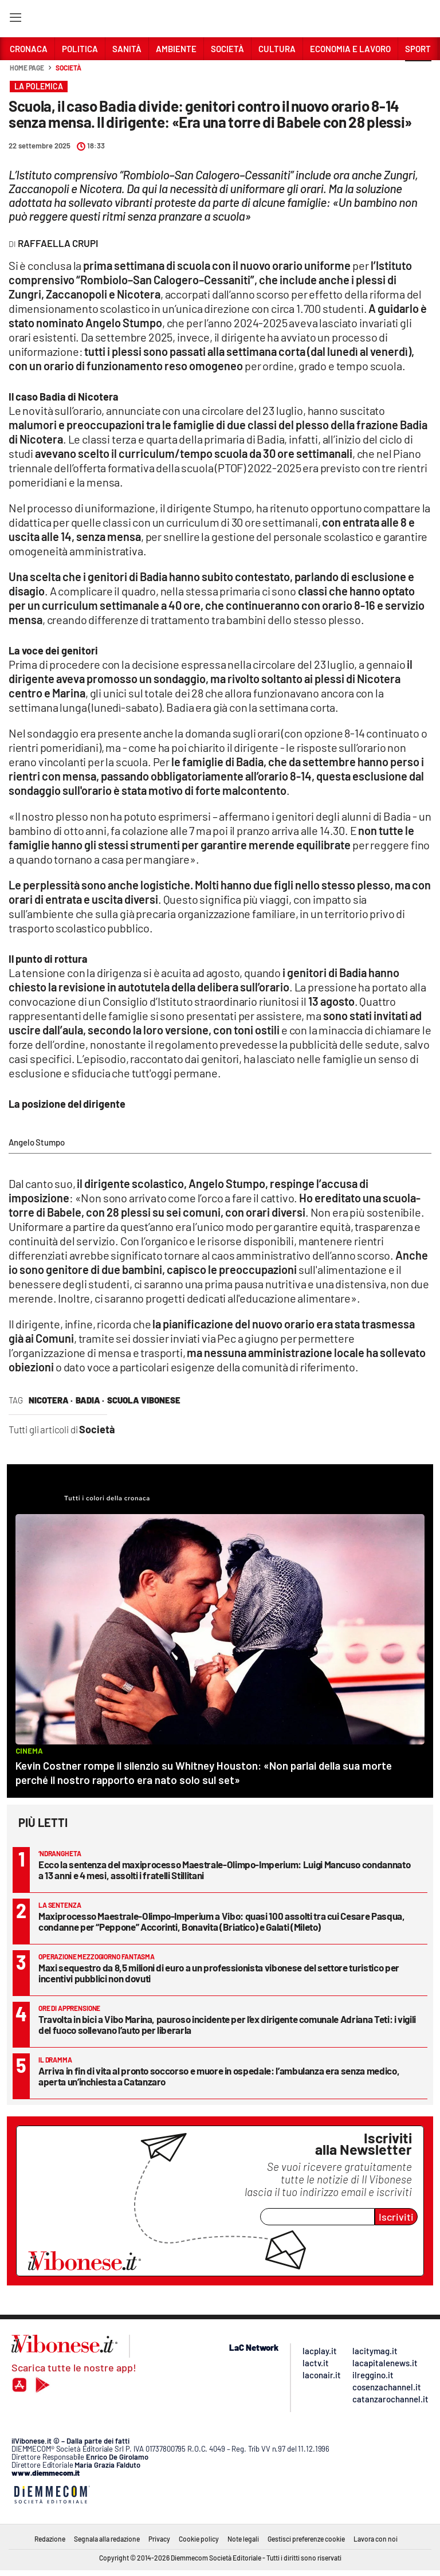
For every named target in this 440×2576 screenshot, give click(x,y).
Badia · (90, 1400)
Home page (27, 68)
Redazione (49, 2539)
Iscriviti (396, 2216)
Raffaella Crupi (58, 243)
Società (68, 68)
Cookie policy (199, 2539)
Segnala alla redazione (107, 2539)
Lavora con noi (375, 2539)
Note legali (243, 2539)
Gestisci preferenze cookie (306, 2539)
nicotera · (51, 1400)
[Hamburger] (15, 19)
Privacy (159, 2539)
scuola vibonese (143, 1400)
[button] (418, 74)
